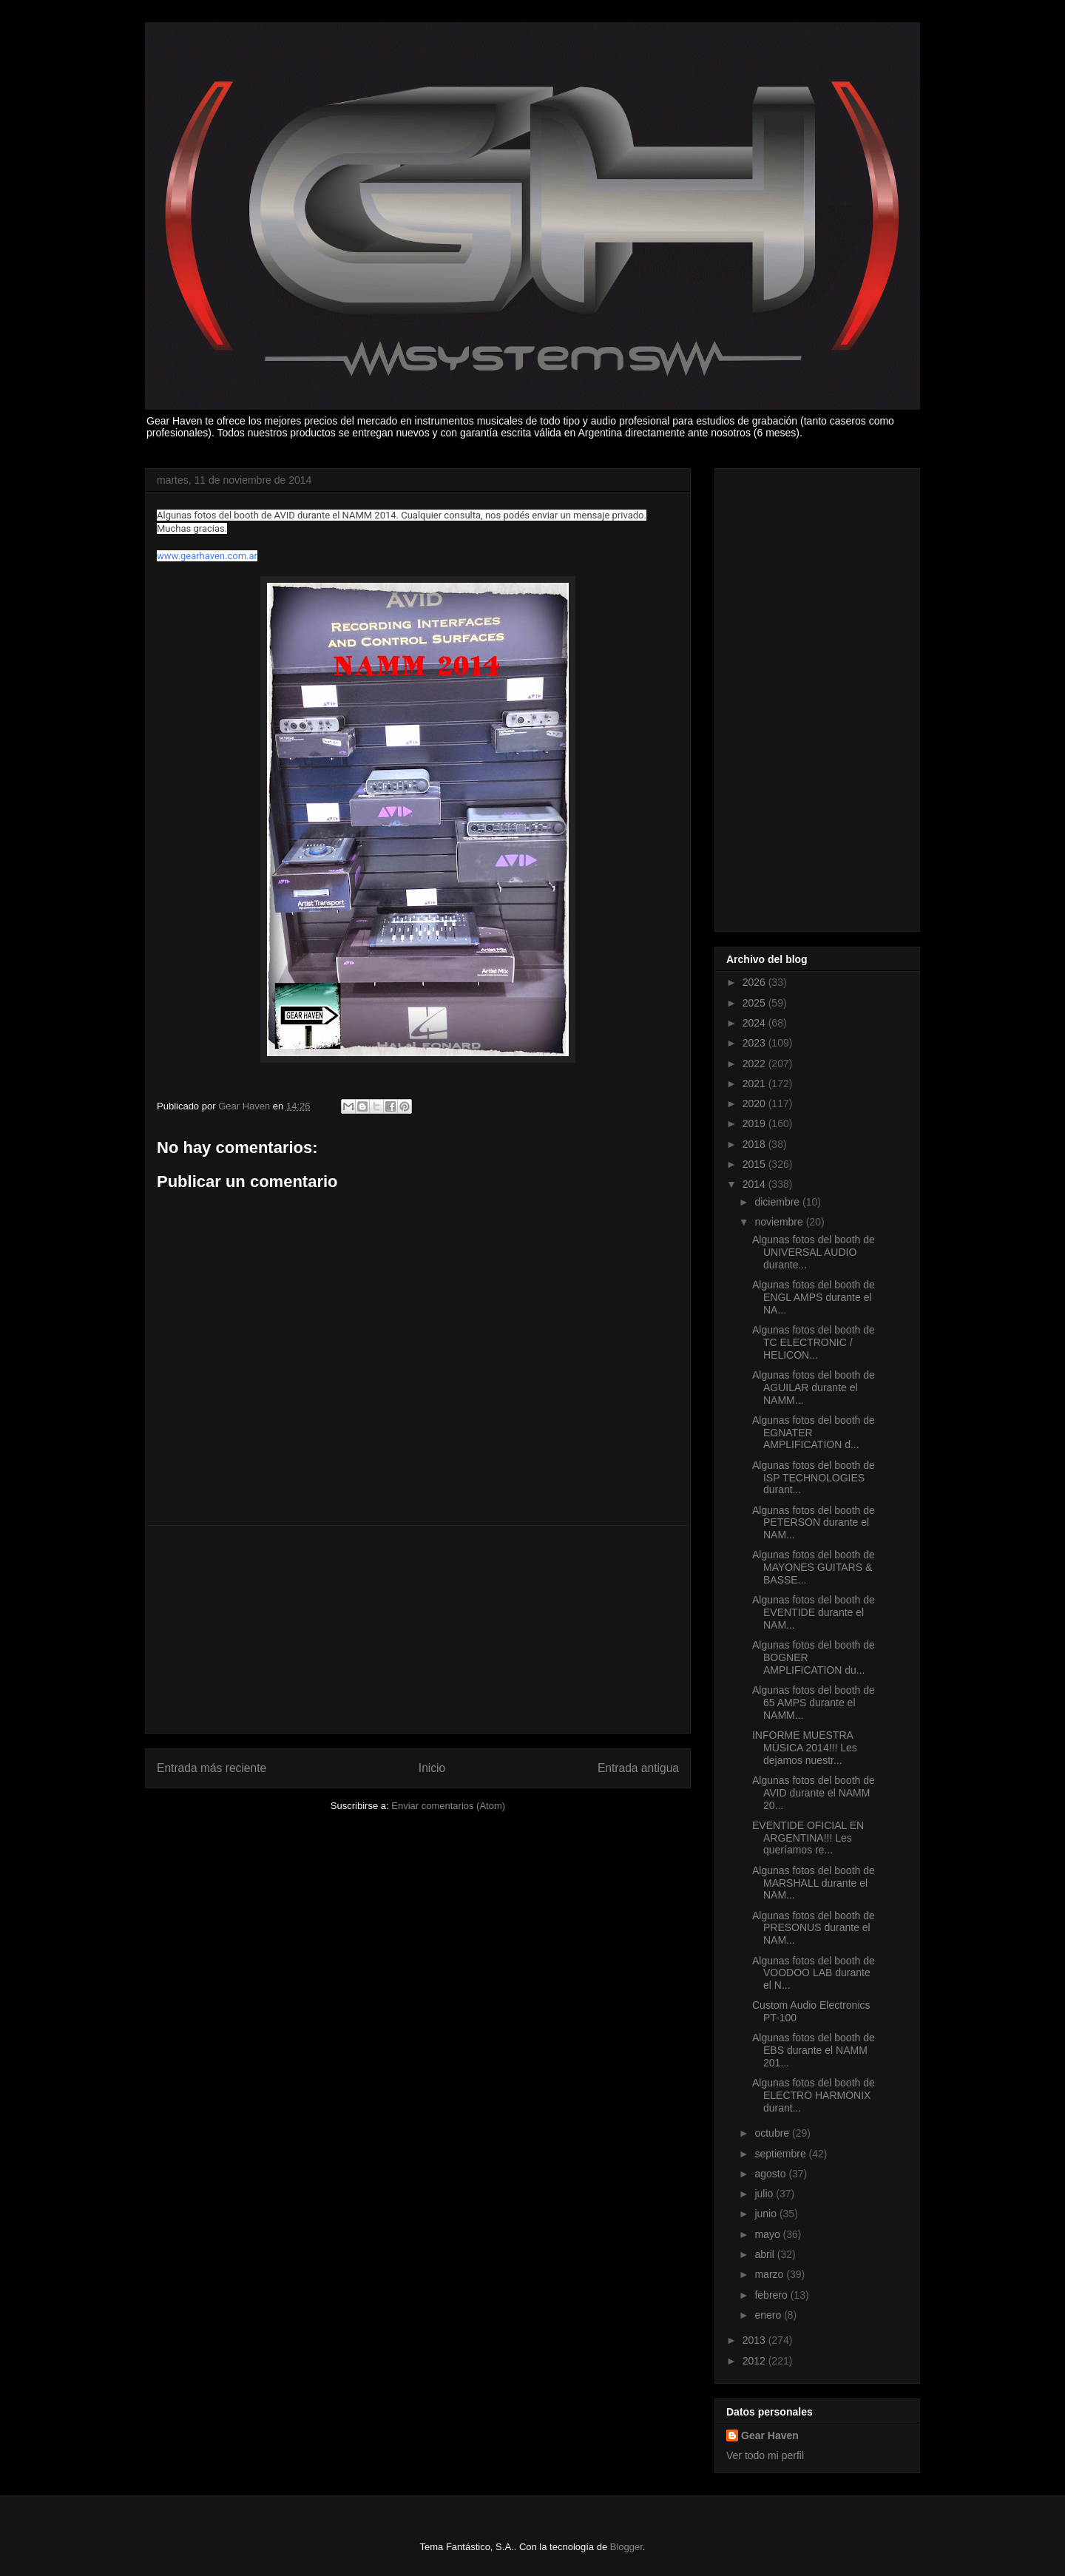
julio (765, 2194)
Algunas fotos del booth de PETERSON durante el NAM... (813, 1522)
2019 (755, 1123)
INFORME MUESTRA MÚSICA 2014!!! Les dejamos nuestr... (804, 1747)
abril (765, 2254)
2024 (755, 1023)
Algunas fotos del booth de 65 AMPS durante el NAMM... (813, 1702)
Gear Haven (770, 2435)
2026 (755, 982)
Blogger (626, 2546)
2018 (755, 1144)
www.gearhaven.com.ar (207, 555)
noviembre (779, 1222)
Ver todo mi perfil (765, 2455)
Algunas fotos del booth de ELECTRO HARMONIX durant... (813, 2095)
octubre (773, 2133)
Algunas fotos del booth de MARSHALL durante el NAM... (813, 1883)
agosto (771, 2174)
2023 (755, 1043)
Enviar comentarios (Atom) (448, 1805)
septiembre (781, 2154)
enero (769, 2315)
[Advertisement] (418, 1629)
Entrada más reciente (211, 1768)
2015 (755, 1164)
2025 (755, 1003)
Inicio (432, 1768)
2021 (755, 1083)
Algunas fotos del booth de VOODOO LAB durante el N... (813, 1973)
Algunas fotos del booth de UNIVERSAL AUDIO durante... (813, 1252)
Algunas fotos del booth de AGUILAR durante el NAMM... (813, 1387)
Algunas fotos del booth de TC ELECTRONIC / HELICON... (813, 1342)
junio (766, 2214)
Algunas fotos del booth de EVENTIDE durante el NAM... (813, 1612)
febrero (772, 2295)
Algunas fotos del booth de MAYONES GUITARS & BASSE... (813, 1567)
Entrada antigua (638, 1768)
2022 (755, 1063)
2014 (755, 1184)
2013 (755, 2340)
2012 (755, 2361)
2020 (755, 1103)
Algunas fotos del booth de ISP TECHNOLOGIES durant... (813, 1477)
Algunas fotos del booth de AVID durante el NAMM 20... (813, 1792)
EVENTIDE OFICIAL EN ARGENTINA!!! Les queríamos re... (808, 1837)
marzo (770, 2274)
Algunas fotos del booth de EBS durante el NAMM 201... (813, 2050)
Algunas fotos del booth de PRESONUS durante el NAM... (813, 1928)
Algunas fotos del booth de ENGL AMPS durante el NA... (813, 1297)
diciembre (778, 1202)
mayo (768, 2234)
